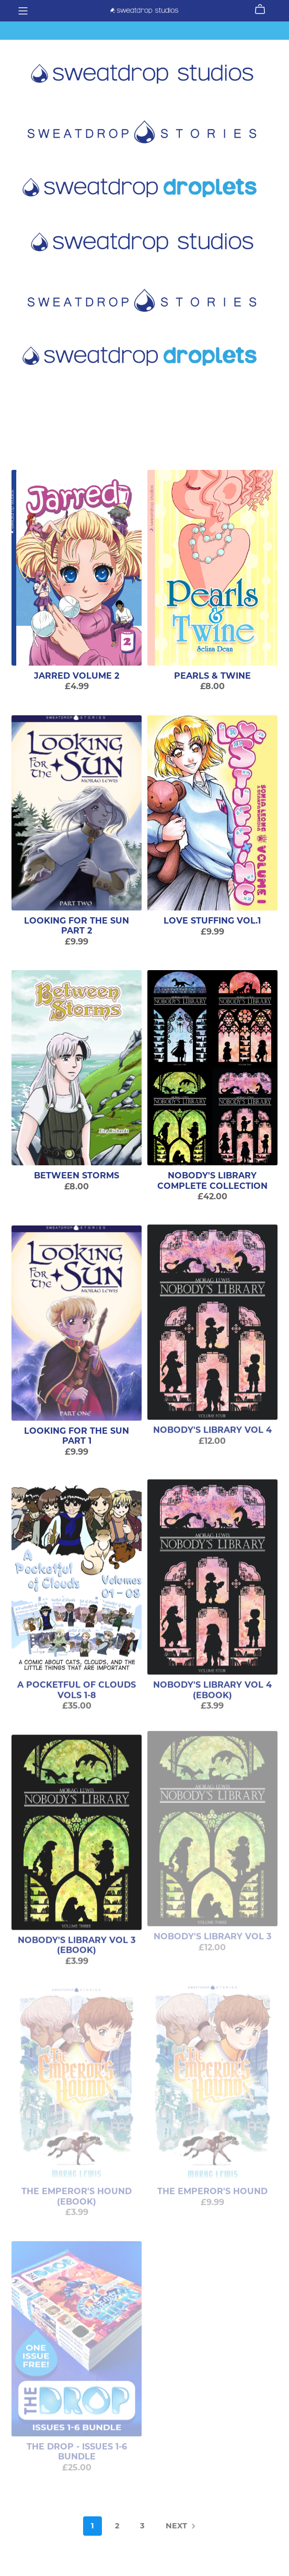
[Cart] (264, 9)
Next (181, 2526)
